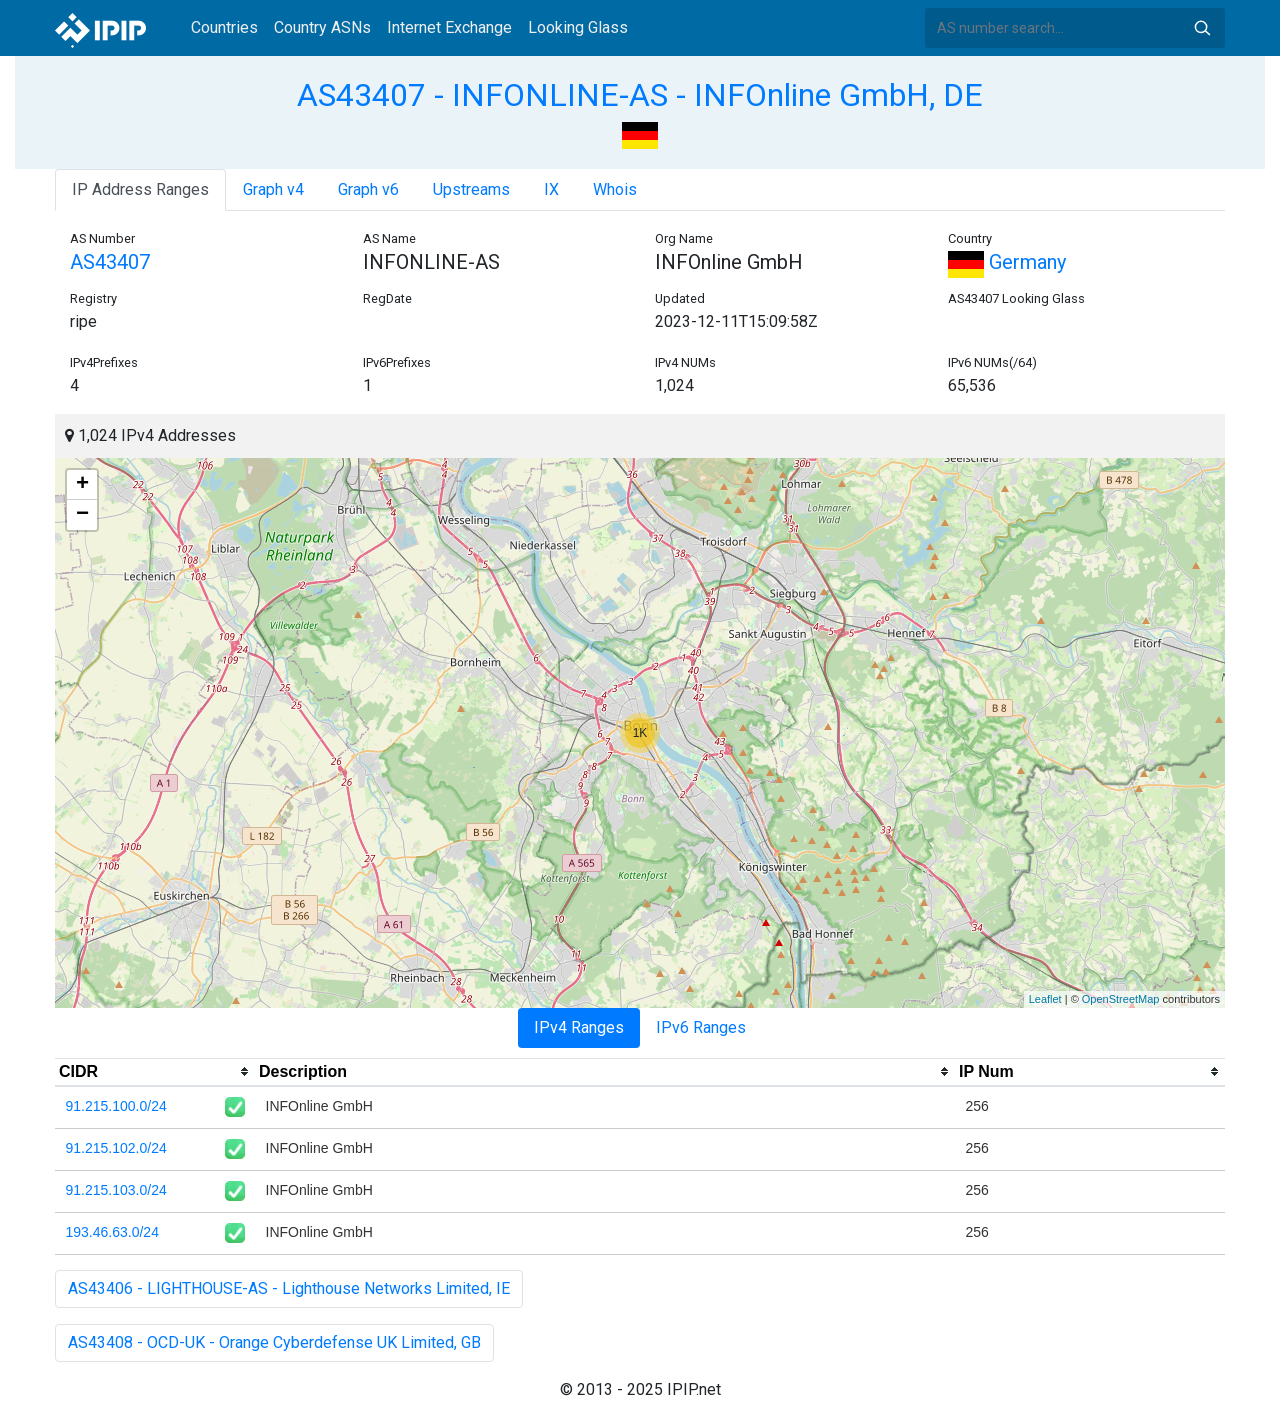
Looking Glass (578, 27)
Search (1202, 28)
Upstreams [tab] (471, 189)
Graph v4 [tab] (273, 189)
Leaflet (1045, 999)
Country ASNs (322, 27)
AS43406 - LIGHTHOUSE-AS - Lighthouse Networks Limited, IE (289, 1288)
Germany (1007, 262)
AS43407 (110, 262)
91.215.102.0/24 (116, 1148)
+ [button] (82, 485)
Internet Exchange (449, 27)
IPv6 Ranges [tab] (701, 1027)
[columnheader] (155, 1072)
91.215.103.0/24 (116, 1190)
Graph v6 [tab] (368, 189)
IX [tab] (551, 189)
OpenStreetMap (1121, 999)
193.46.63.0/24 (112, 1232)
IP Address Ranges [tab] (140, 189)
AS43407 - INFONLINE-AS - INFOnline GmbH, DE (640, 95)
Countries (224, 27)
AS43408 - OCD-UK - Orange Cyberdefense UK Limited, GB (274, 1342)
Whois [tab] (615, 189)
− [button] (82, 515)
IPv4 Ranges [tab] (579, 1027)
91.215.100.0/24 (116, 1106)
